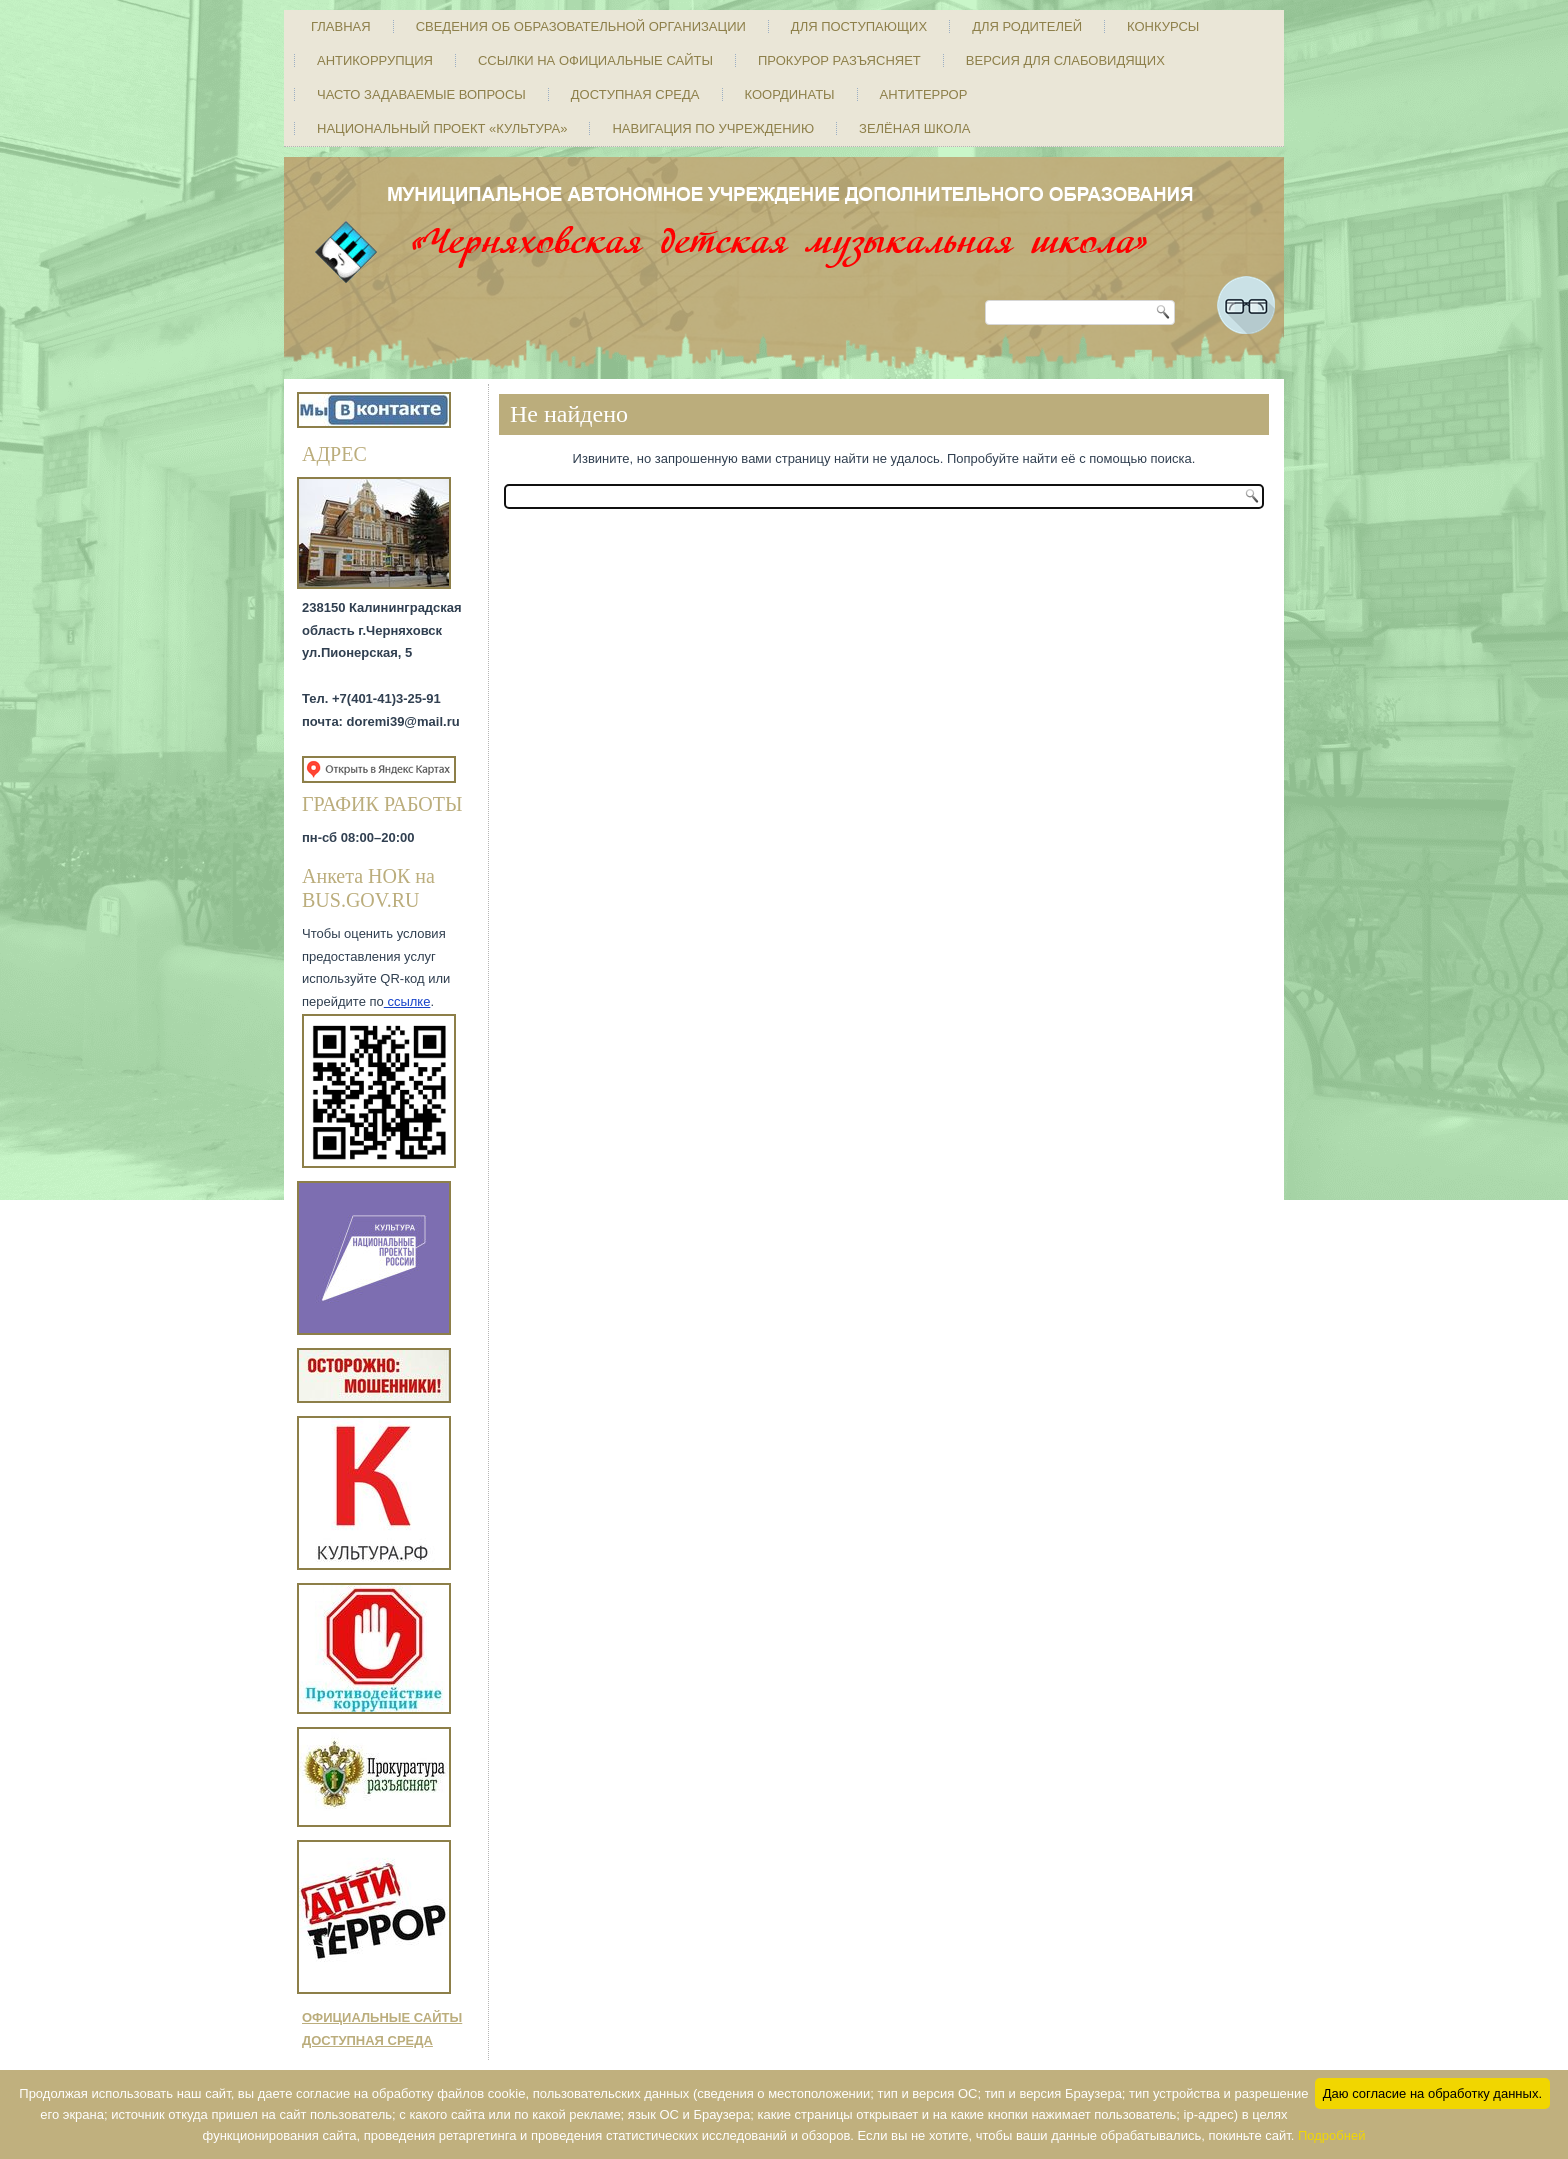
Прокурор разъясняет (839, 60)
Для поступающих (859, 26)
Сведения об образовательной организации (581, 26)
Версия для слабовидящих (1065, 60)
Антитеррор (924, 94)
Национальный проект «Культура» (442, 128)
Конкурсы (1163, 26)
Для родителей (1027, 26)
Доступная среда (635, 94)
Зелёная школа (914, 128)
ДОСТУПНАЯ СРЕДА (367, 2040)
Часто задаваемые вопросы (421, 94)
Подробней (1331, 2135)
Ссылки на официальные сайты (595, 60)
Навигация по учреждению (713, 128)
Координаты (790, 94)
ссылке (407, 1001)
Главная (341, 26)
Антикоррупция (375, 60)
